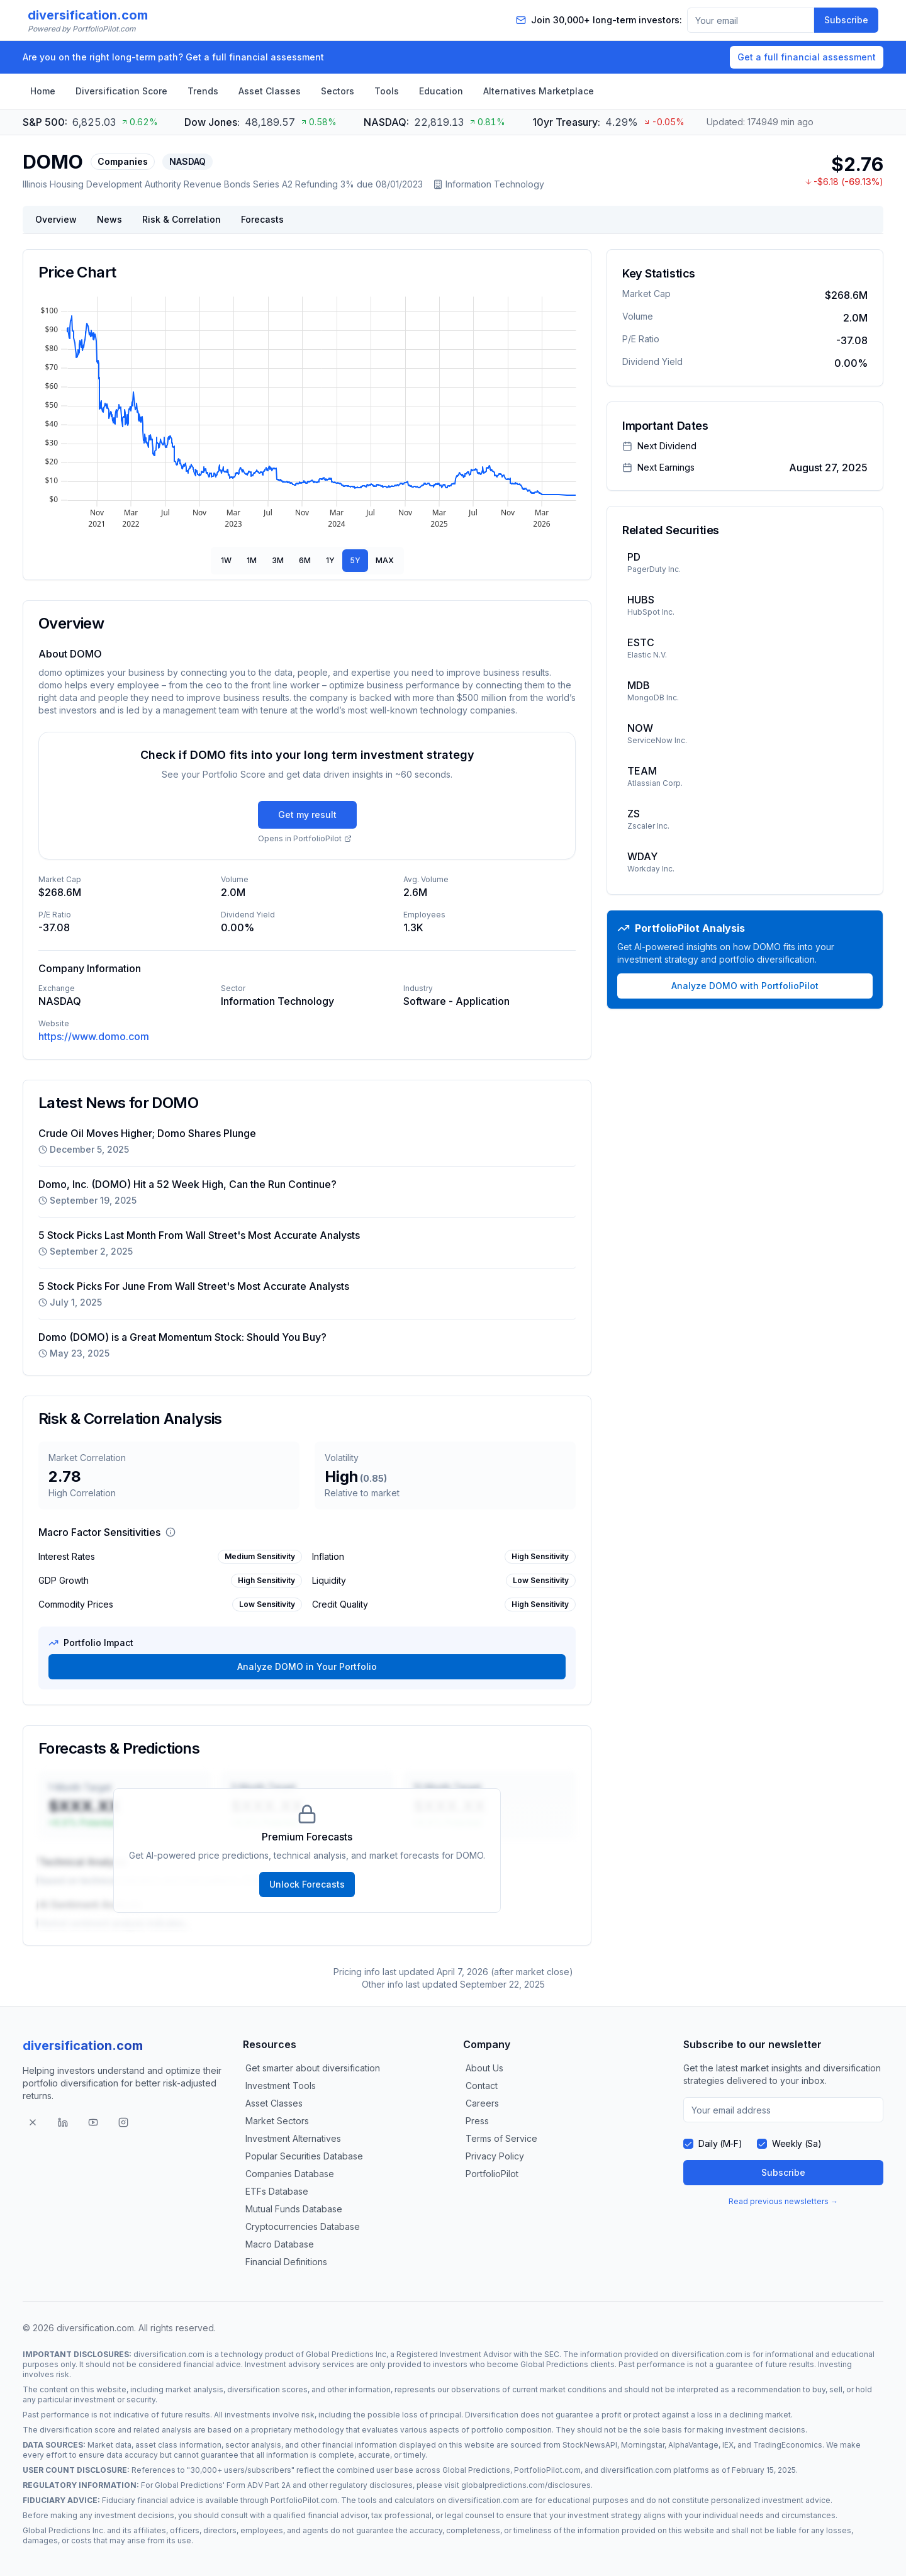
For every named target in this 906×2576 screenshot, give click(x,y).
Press (477, 2120)
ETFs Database (276, 2191)
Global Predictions (554, 2364)
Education (441, 91)
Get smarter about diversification (312, 2068)
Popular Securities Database (304, 2156)
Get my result (307, 814)
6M (305, 560)
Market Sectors (277, 2120)
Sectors (337, 91)
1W (226, 560)
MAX (385, 560)
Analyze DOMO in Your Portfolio (307, 1666)
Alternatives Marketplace (538, 91)
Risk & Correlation (181, 219)
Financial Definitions (286, 2261)
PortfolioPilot (492, 2173)
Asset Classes (269, 91)
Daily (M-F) (720, 2143)
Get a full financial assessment (806, 57)
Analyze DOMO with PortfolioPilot (745, 985)
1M (252, 560)
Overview (56, 219)
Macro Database (279, 2244)
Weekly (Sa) (796, 2143)
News (109, 219)
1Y (330, 560)
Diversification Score (121, 91)
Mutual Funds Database (293, 2209)
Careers (482, 2103)
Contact (482, 2085)
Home (42, 91)
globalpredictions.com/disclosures (526, 2485)
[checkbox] (688, 2144)
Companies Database (289, 2173)
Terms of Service (501, 2138)
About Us (484, 2068)
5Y (355, 560)
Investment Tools (280, 2085)
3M (278, 560)
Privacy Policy (495, 2156)
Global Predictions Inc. (64, 2530)
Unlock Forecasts (307, 1884)
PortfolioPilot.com (547, 2470)
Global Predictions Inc (346, 2354)
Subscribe (846, 19)
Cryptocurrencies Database (302, 2226)
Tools (386, 91)
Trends (202, 91)
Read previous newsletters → (783, 2201)
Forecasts (262, 219)
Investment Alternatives (293, 2138)
